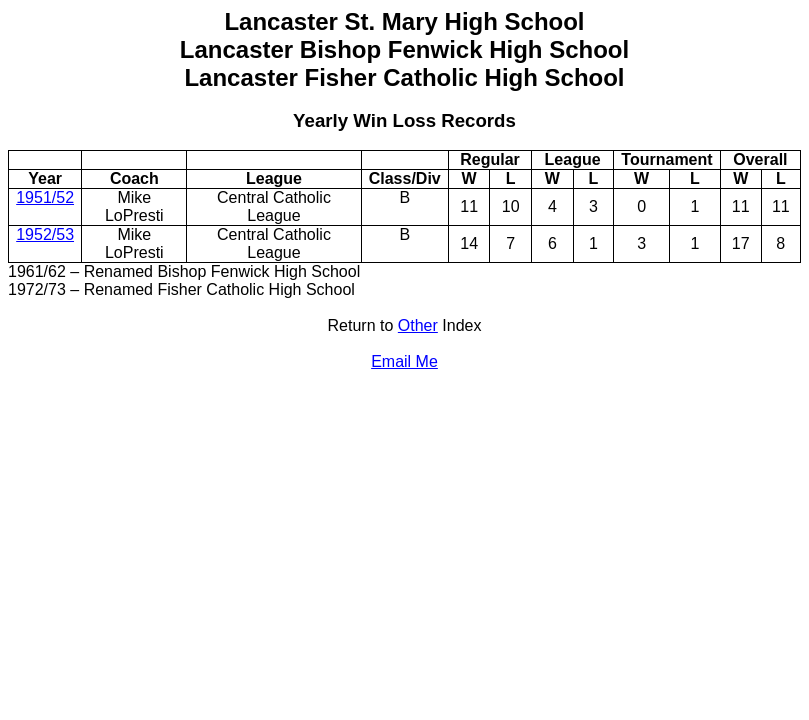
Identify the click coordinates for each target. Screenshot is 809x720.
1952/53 (45, 234)
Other (418, 325)
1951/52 (45, 197)
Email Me (404, 361)
